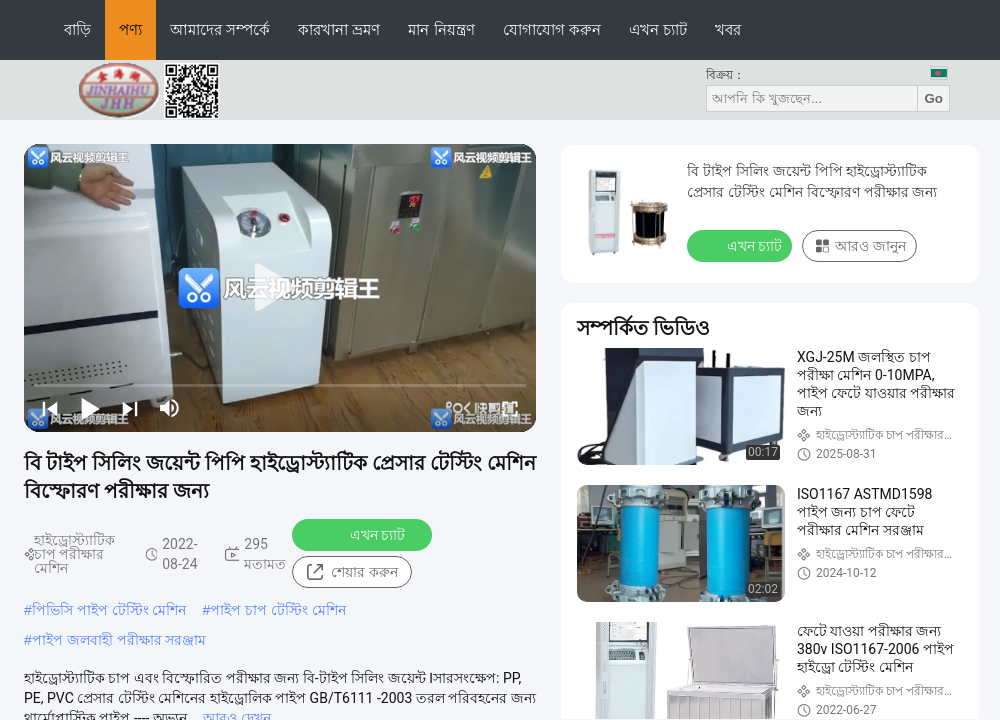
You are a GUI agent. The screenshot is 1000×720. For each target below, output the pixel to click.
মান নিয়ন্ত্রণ (441, 29)
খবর (728, 29)
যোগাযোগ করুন (552, 29)
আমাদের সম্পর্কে (220, 29)
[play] (280, 288)
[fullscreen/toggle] (510, 408)
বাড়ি (77, 29)
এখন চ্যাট (658, 29)
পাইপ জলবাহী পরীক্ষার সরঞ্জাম (119, 640)
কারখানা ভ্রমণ (339, 29)
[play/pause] (90, 408)
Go (933, 98)
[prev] (50, 408)
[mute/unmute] (170, 408)
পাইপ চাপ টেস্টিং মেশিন (278, 610)
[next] (130, 408)
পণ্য (130, 29)
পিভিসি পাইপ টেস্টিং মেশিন (109, 610)
